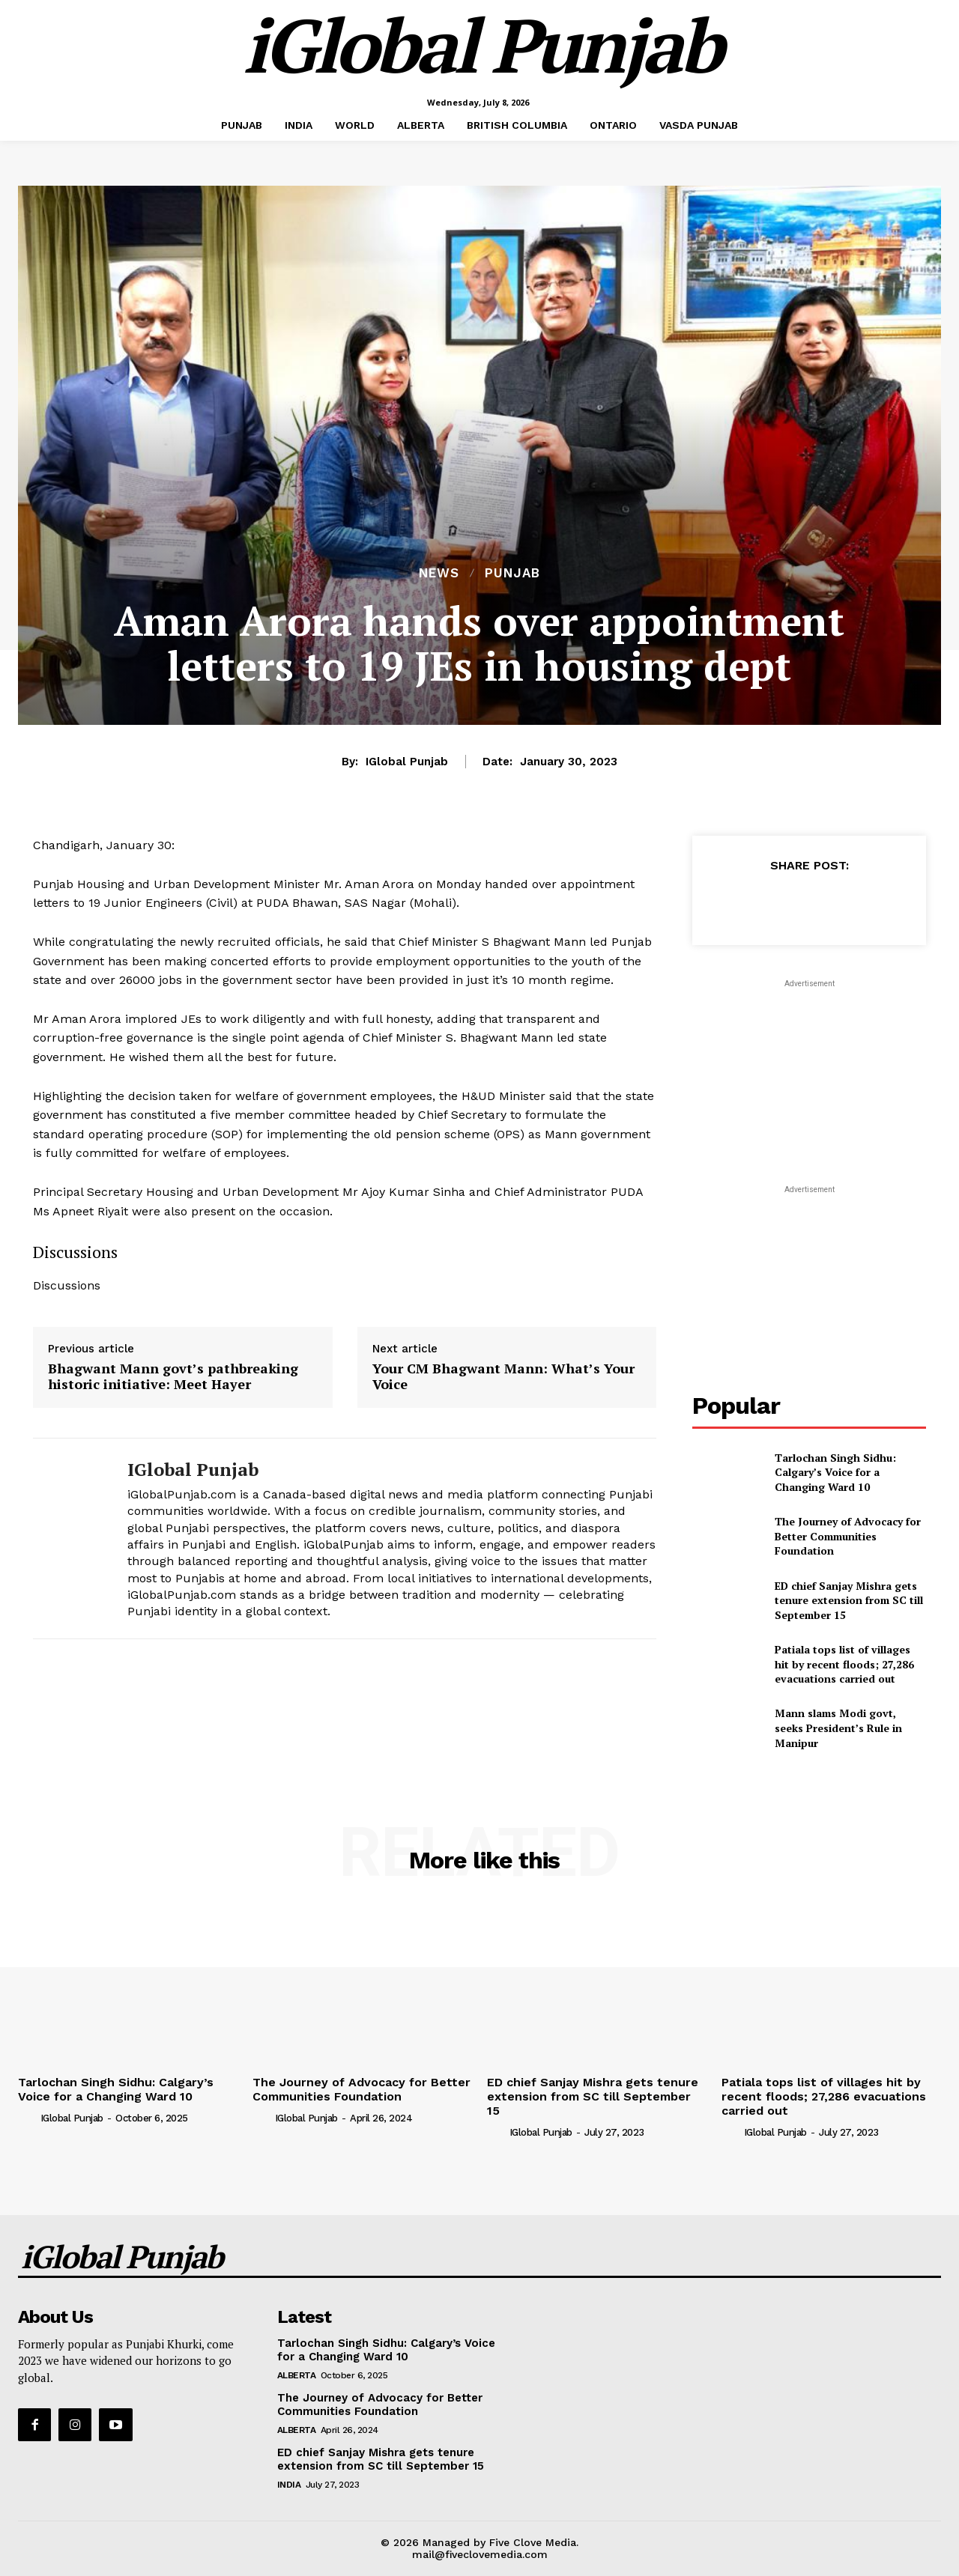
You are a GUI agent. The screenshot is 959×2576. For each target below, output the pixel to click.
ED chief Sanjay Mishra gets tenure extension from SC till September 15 (849, 1600)
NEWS (439, 573)
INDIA (289, 2484)
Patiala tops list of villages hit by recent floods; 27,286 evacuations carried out (844, 1664)
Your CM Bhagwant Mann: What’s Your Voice (503, 1377)
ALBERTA (296, 2375)
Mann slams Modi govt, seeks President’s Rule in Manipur (838, 1727)
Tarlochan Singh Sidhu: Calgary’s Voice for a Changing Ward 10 (835, 1472)
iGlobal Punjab (407, 761)
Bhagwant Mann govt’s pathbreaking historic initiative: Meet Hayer (173, 1377)
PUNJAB (512, 573)
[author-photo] (27, 2117)
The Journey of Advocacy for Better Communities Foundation (848, 1536)
